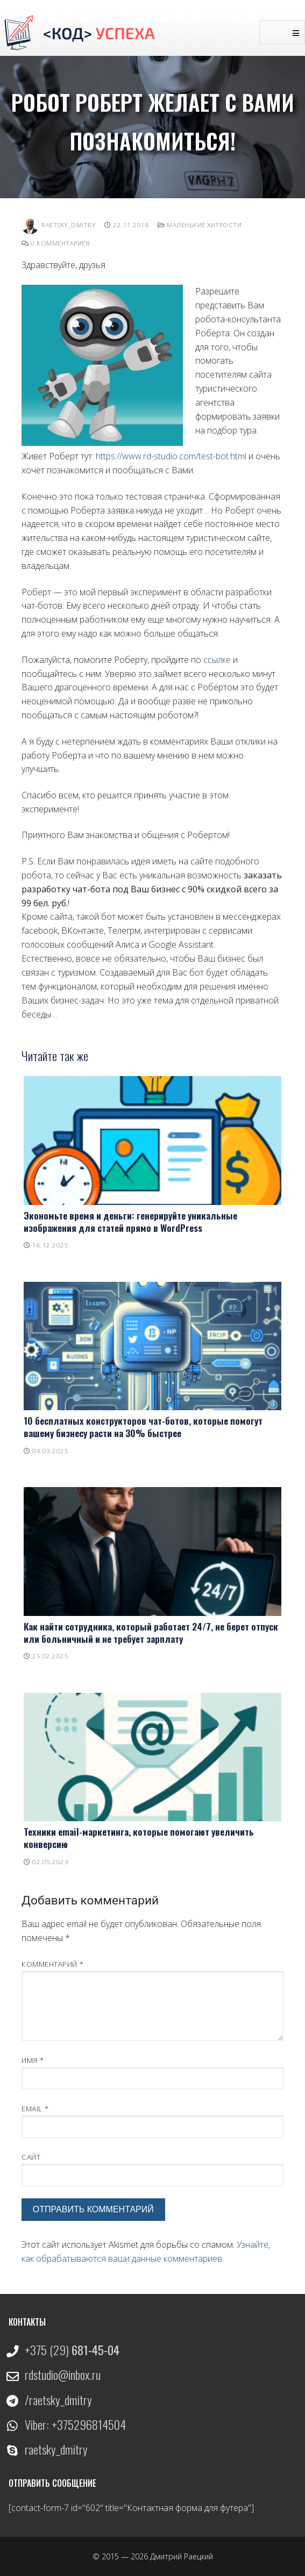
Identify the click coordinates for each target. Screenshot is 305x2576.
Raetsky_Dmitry (59, 225)
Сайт (31, 2157)
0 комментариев (55, 243)
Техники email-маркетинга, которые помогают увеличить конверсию (139, 1837)
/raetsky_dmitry (58, 2400)
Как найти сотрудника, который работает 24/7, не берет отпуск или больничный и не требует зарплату (151, 1632)
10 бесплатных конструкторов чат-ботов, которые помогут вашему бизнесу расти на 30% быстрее (143, 1426)
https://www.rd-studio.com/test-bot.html (171, 456)
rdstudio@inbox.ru (63, 2374)
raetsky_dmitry (56, 2449)
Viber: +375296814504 (75, 2424)
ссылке (217, 660)
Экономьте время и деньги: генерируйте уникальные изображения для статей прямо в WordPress (130, 1221)
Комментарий (53, 1964)
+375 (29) (72, 2350)
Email (35, 2108)
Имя (33, 2060)
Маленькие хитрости (200, 225)
